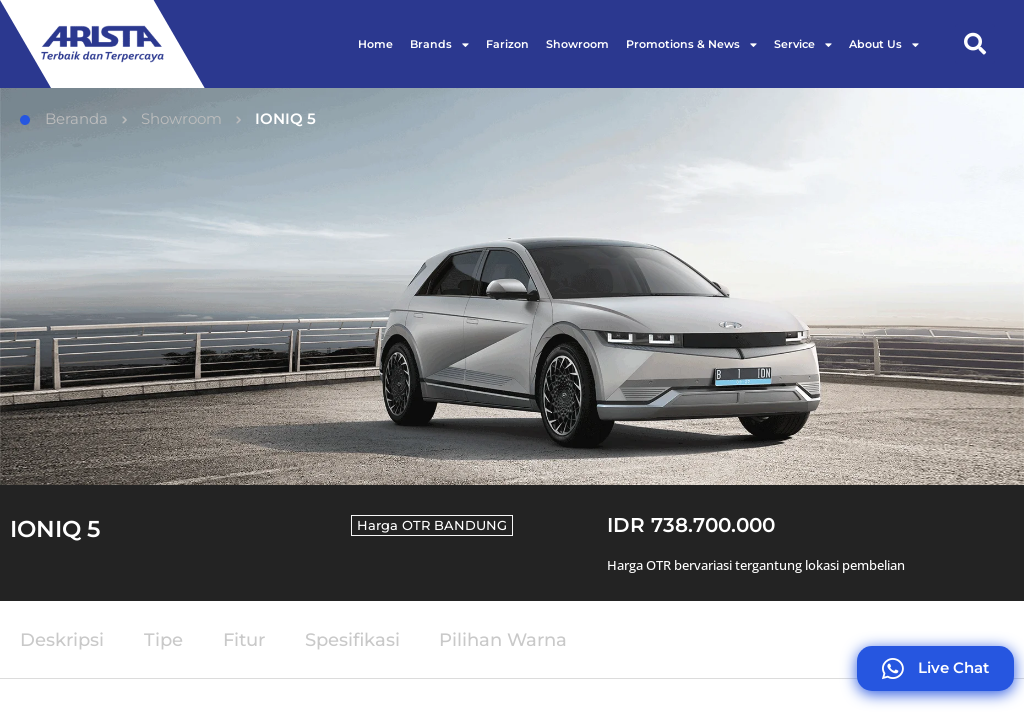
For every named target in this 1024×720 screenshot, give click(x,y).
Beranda (64, 118)
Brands (439, 44)
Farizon (507, 44)
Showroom (577, 44)
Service (803, 44)
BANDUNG (470, 525)
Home (375, 44)
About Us (884, 44)
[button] (975, 44)
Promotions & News (691, 44)
